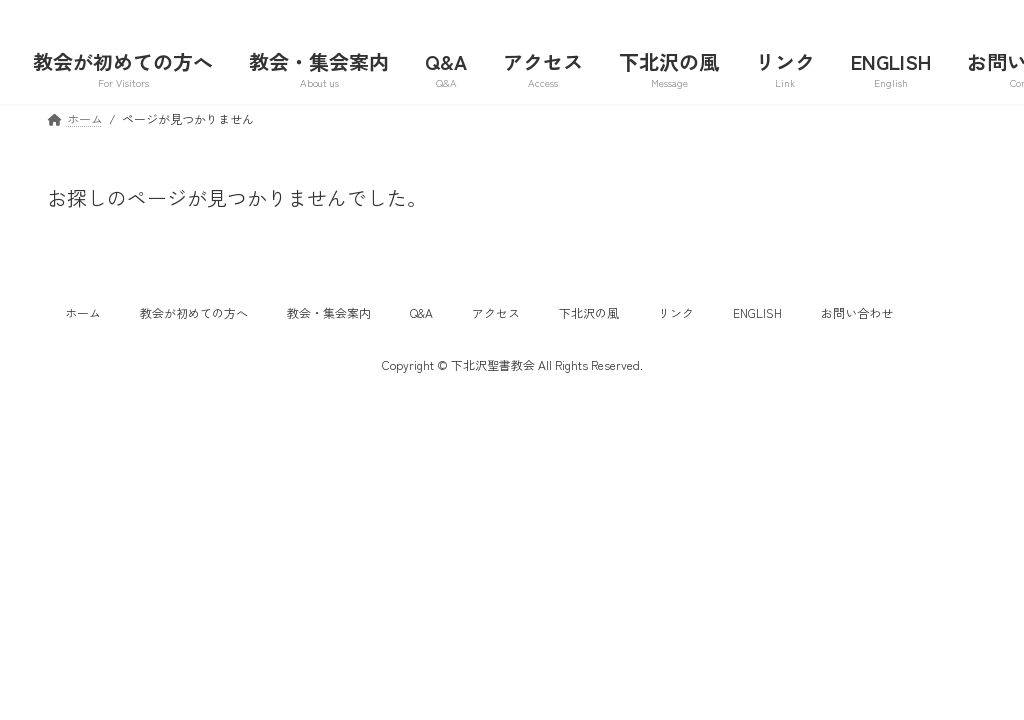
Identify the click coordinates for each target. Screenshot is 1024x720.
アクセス (496, 312)
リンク (676, 312)
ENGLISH (757, 312)
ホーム (83, 312)
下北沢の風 (589, 312)
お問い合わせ (857, 312)
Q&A (421, 312)
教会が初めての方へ (194, 312)
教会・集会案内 (329, 312)
